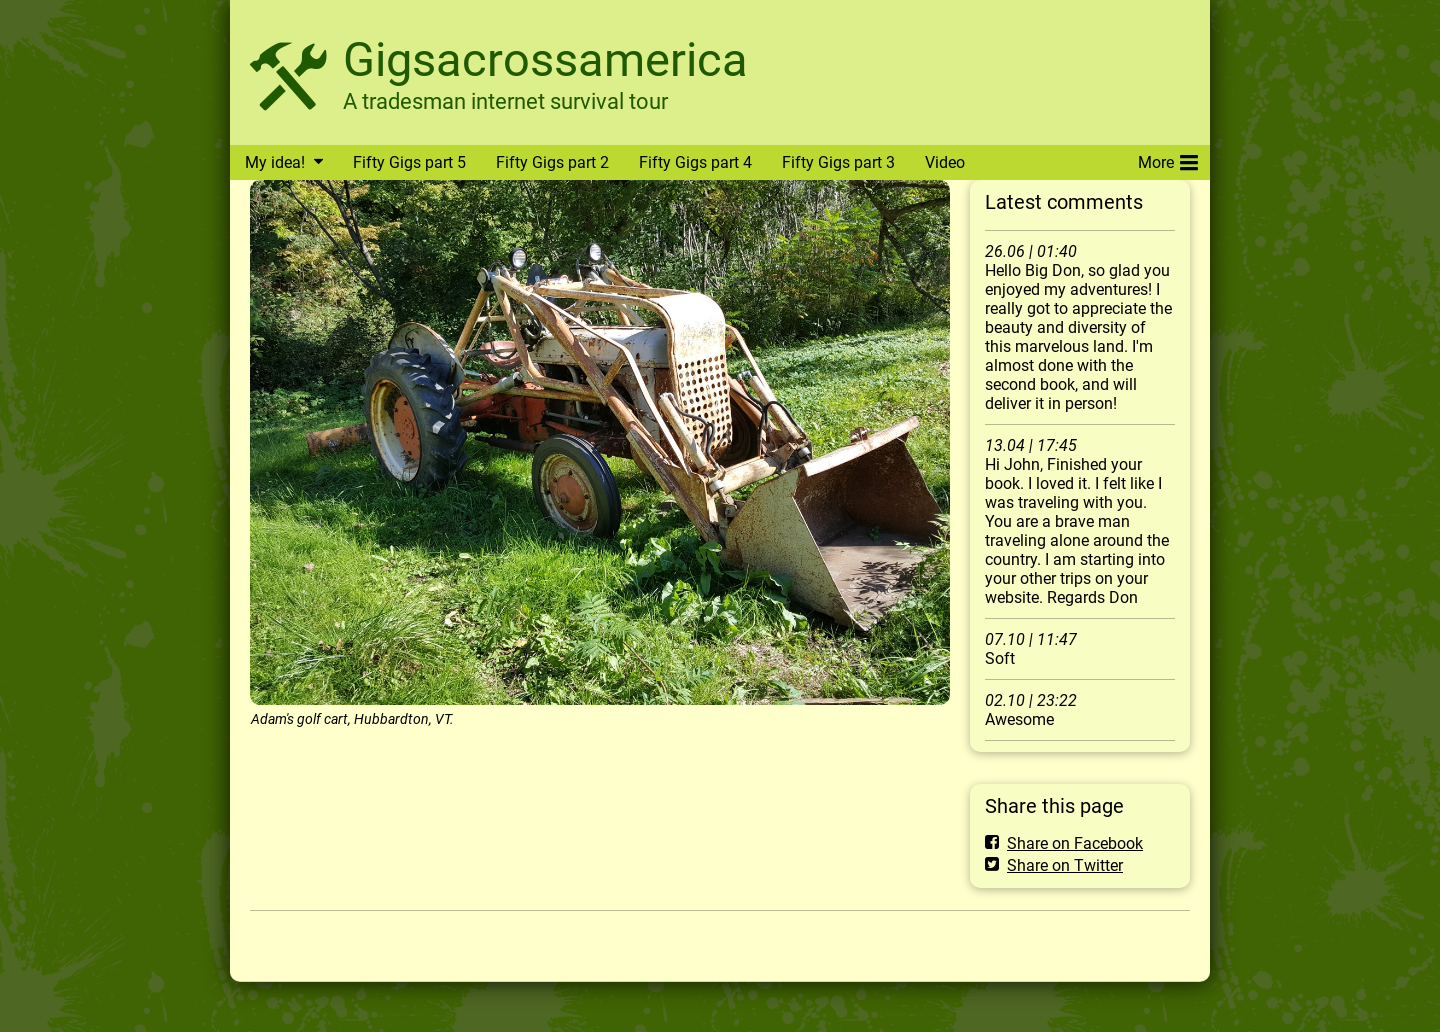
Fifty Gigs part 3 (838, 162)
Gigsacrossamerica (545, 59)
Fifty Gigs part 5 (409, 162)
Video (945, 162)
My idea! (275, 162)
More (1168, 159)
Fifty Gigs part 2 (552, 162)
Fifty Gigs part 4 (695, 162)
